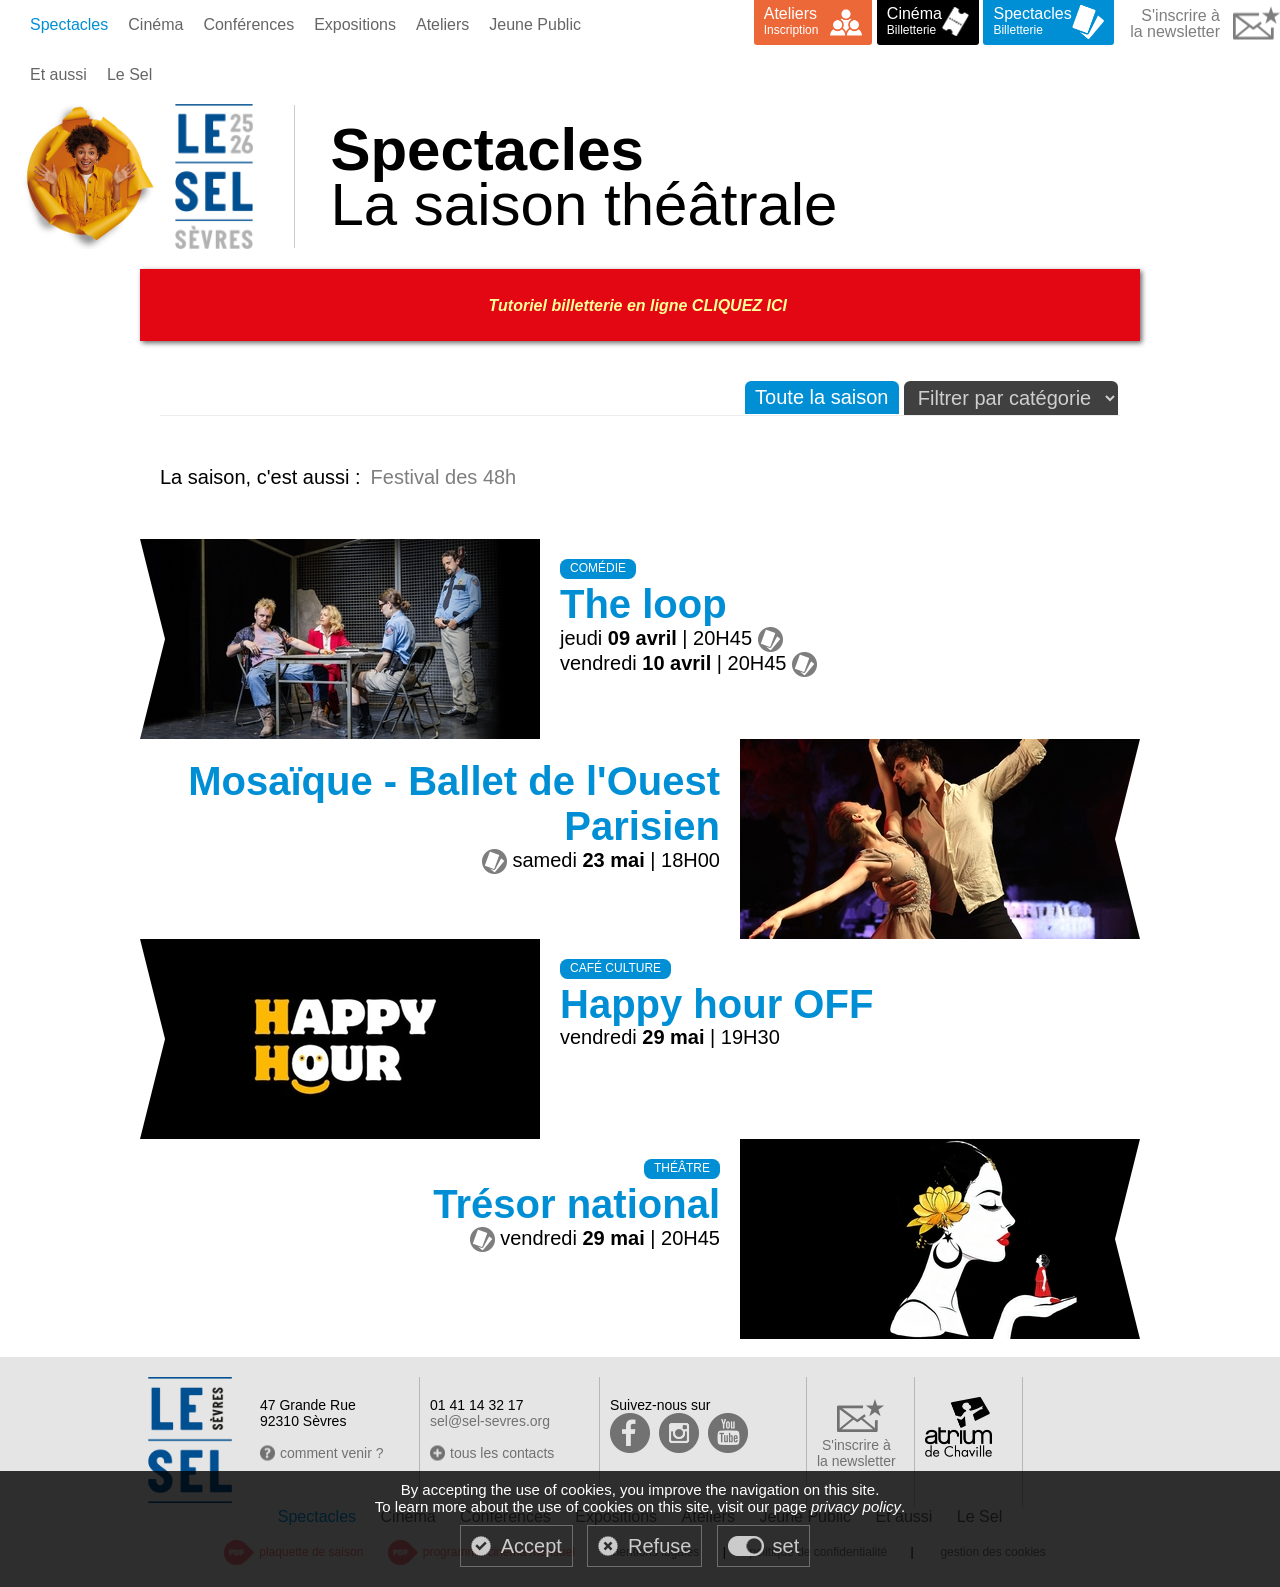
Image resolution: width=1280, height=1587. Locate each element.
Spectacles (69, 24)
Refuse (659, 1546)
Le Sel (129, 74)
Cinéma (155, 24)
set (786, 1546)
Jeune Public (535, 24)
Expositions (355, 24)
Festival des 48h (444, 477)
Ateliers (442, 24)
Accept (531, 1546)
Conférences (248, 24)
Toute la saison (821, 397)
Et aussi (58, 74)
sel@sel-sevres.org (490, 1421)
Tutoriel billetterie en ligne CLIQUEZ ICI (640, 305)
